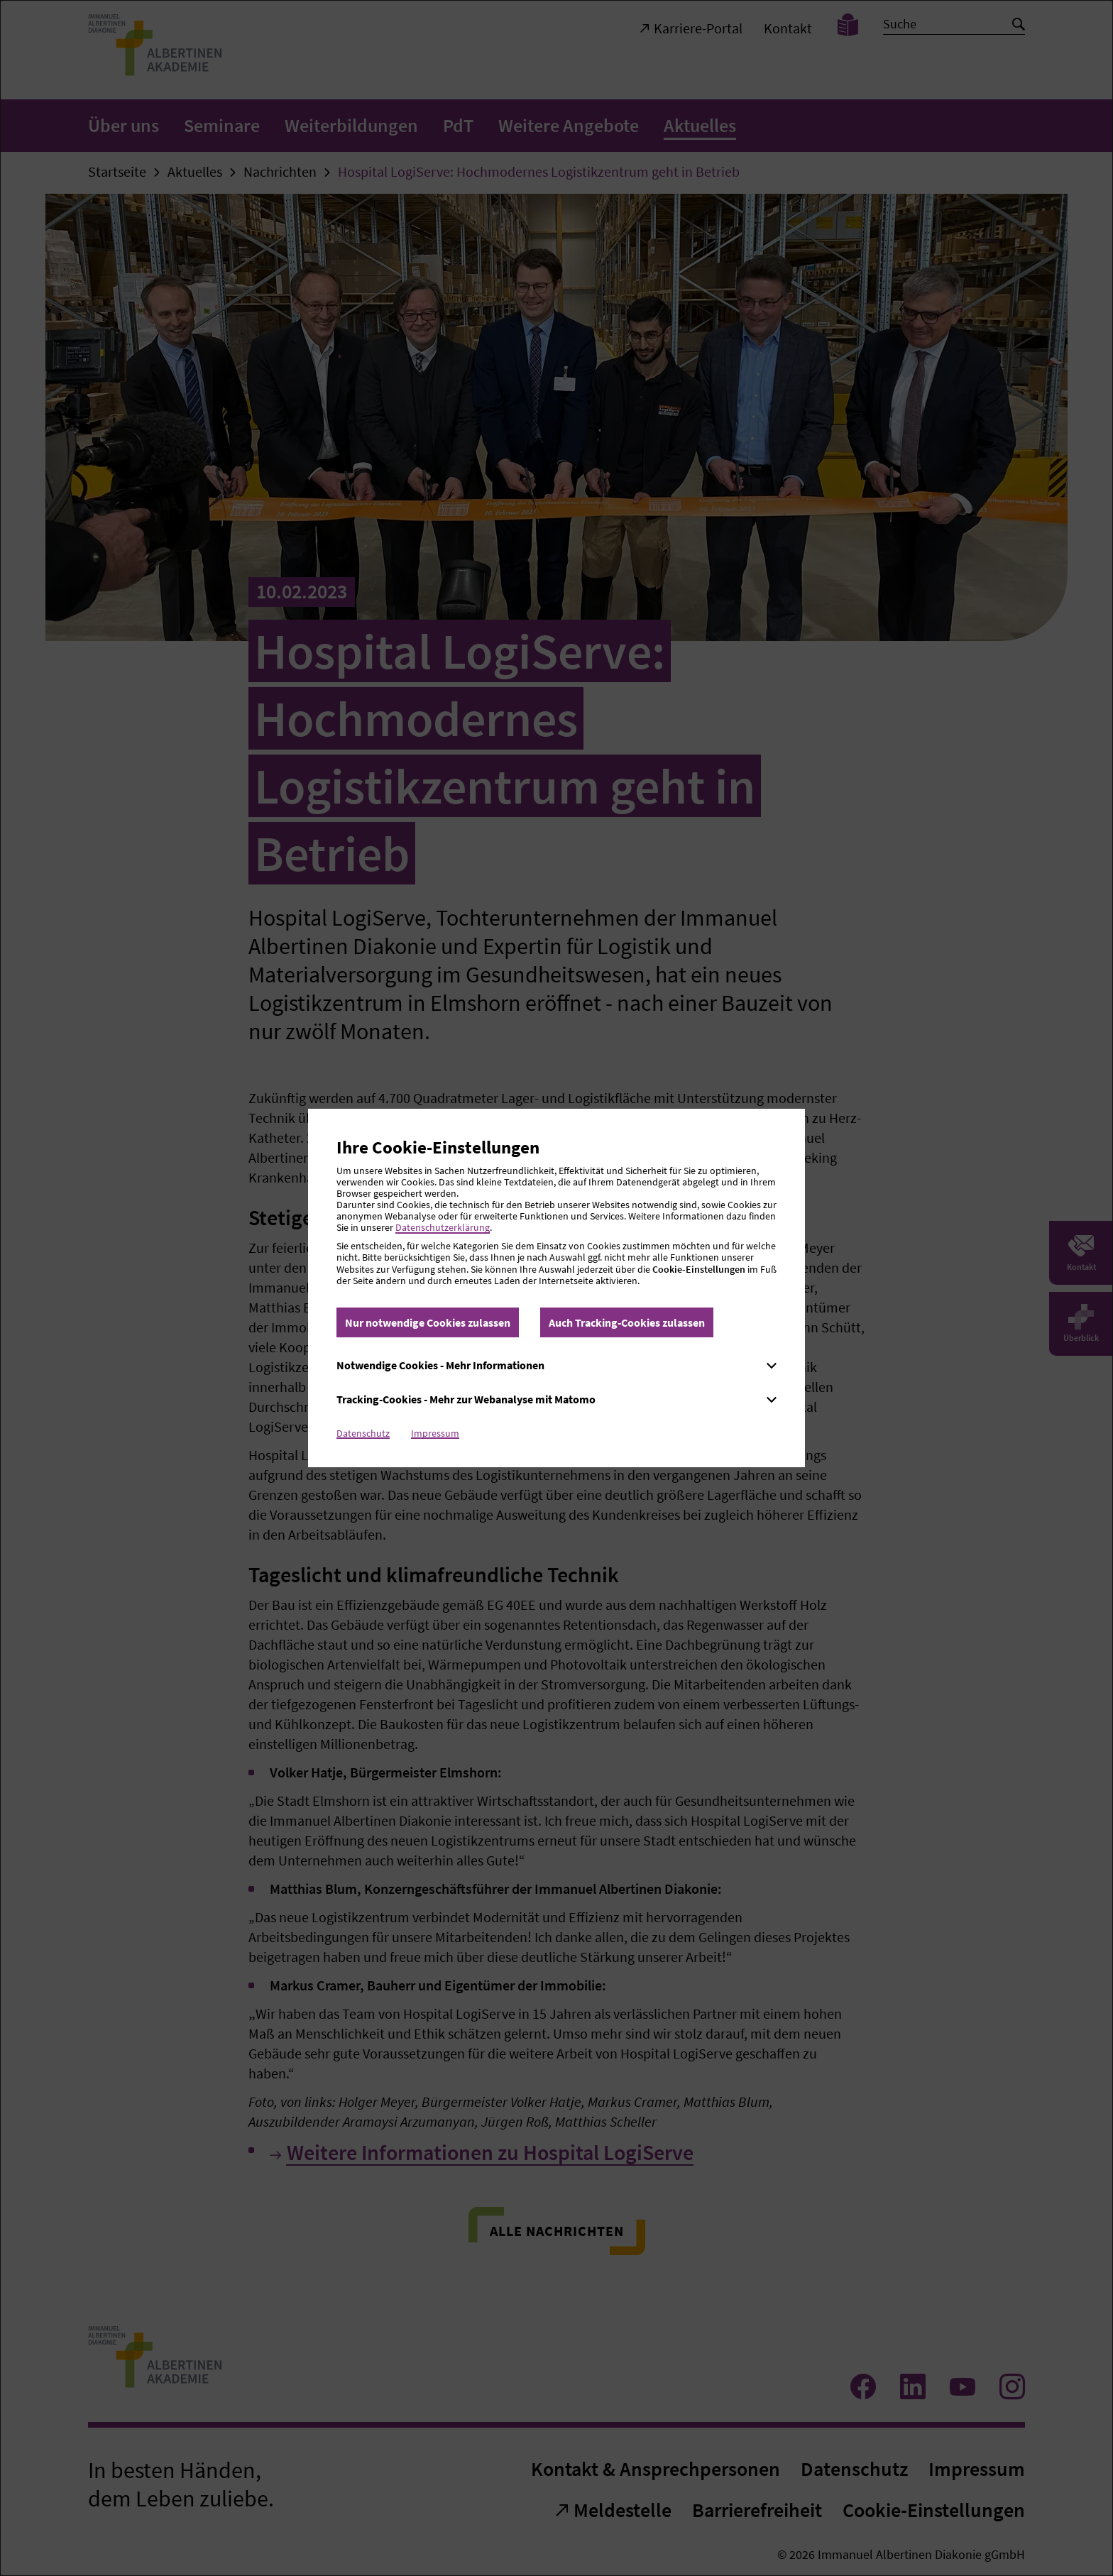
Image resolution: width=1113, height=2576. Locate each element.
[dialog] (556, 1288)
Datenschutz (363, 1433)
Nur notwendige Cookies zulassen (427, 1322)
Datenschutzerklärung (442, 1227)
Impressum (435, 1433)
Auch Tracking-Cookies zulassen (627, 1322)
